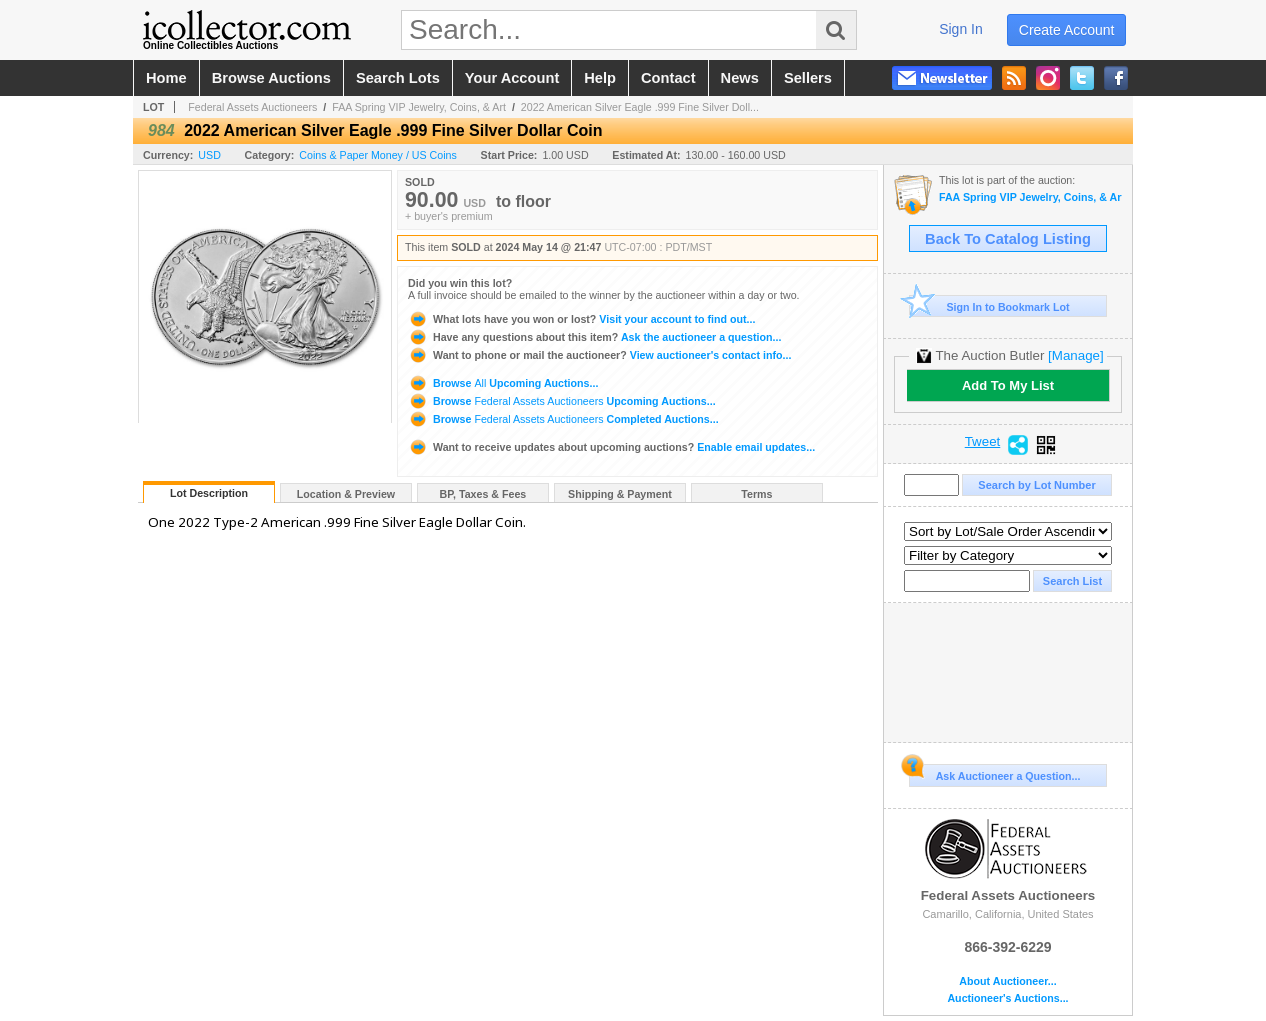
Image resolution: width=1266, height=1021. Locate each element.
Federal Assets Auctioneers (252, 107)
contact (668, 78)
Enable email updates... (611, 447)
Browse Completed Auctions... (563, 419)
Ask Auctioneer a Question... (994, 773)
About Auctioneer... (1007, 981)
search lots (398, 78)
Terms (756, 494)
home (166, 78)
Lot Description (209, 493)
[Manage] (1075, 355)
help (600, 78)
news (740, 78)
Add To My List (1008, 385)
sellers (808, 78)
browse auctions (271, 78)
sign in (961, 29)
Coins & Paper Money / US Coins (378, 155)
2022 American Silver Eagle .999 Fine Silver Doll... (640, 107)
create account (1067, 30)
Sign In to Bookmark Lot (989, 306)
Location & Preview (346, 494)
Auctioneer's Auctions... (1007, 998)
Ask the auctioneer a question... (594, 337)
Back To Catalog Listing (1008, 239)
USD (209, 155)
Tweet (983, 442)
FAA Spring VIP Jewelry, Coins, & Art (419, 107)
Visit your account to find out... (581, 319)
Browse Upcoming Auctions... (503, 383)
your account (512, 78)
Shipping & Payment (620, 494)
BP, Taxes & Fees (483, 494)
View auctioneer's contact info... (599, 355)
